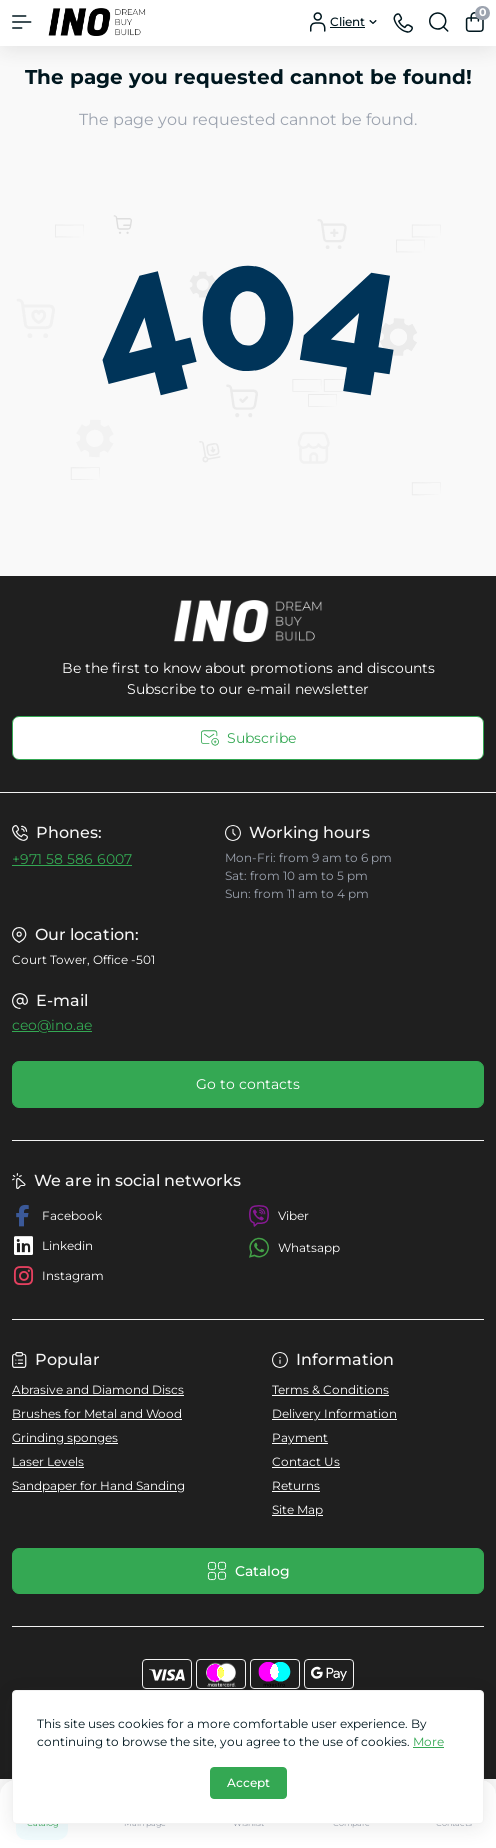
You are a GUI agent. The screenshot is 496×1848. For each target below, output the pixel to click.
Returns (296, 1485)
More (428, 1741)
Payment (300, 1437)
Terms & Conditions (330, 1389)
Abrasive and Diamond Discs (98, 1389)
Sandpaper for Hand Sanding (98, 1485)
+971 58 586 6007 (72, 859)
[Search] (439, 22)
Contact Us (306, 1461)
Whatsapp (294, 1247)
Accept (248, 1782)
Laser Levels (48, 1461)
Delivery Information (334, 1413)
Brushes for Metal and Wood (97, 1413)
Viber (278, 1216)
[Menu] (22, 22)
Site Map (297, 1509)
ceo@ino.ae (52, 1025)
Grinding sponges (65, 1437)
